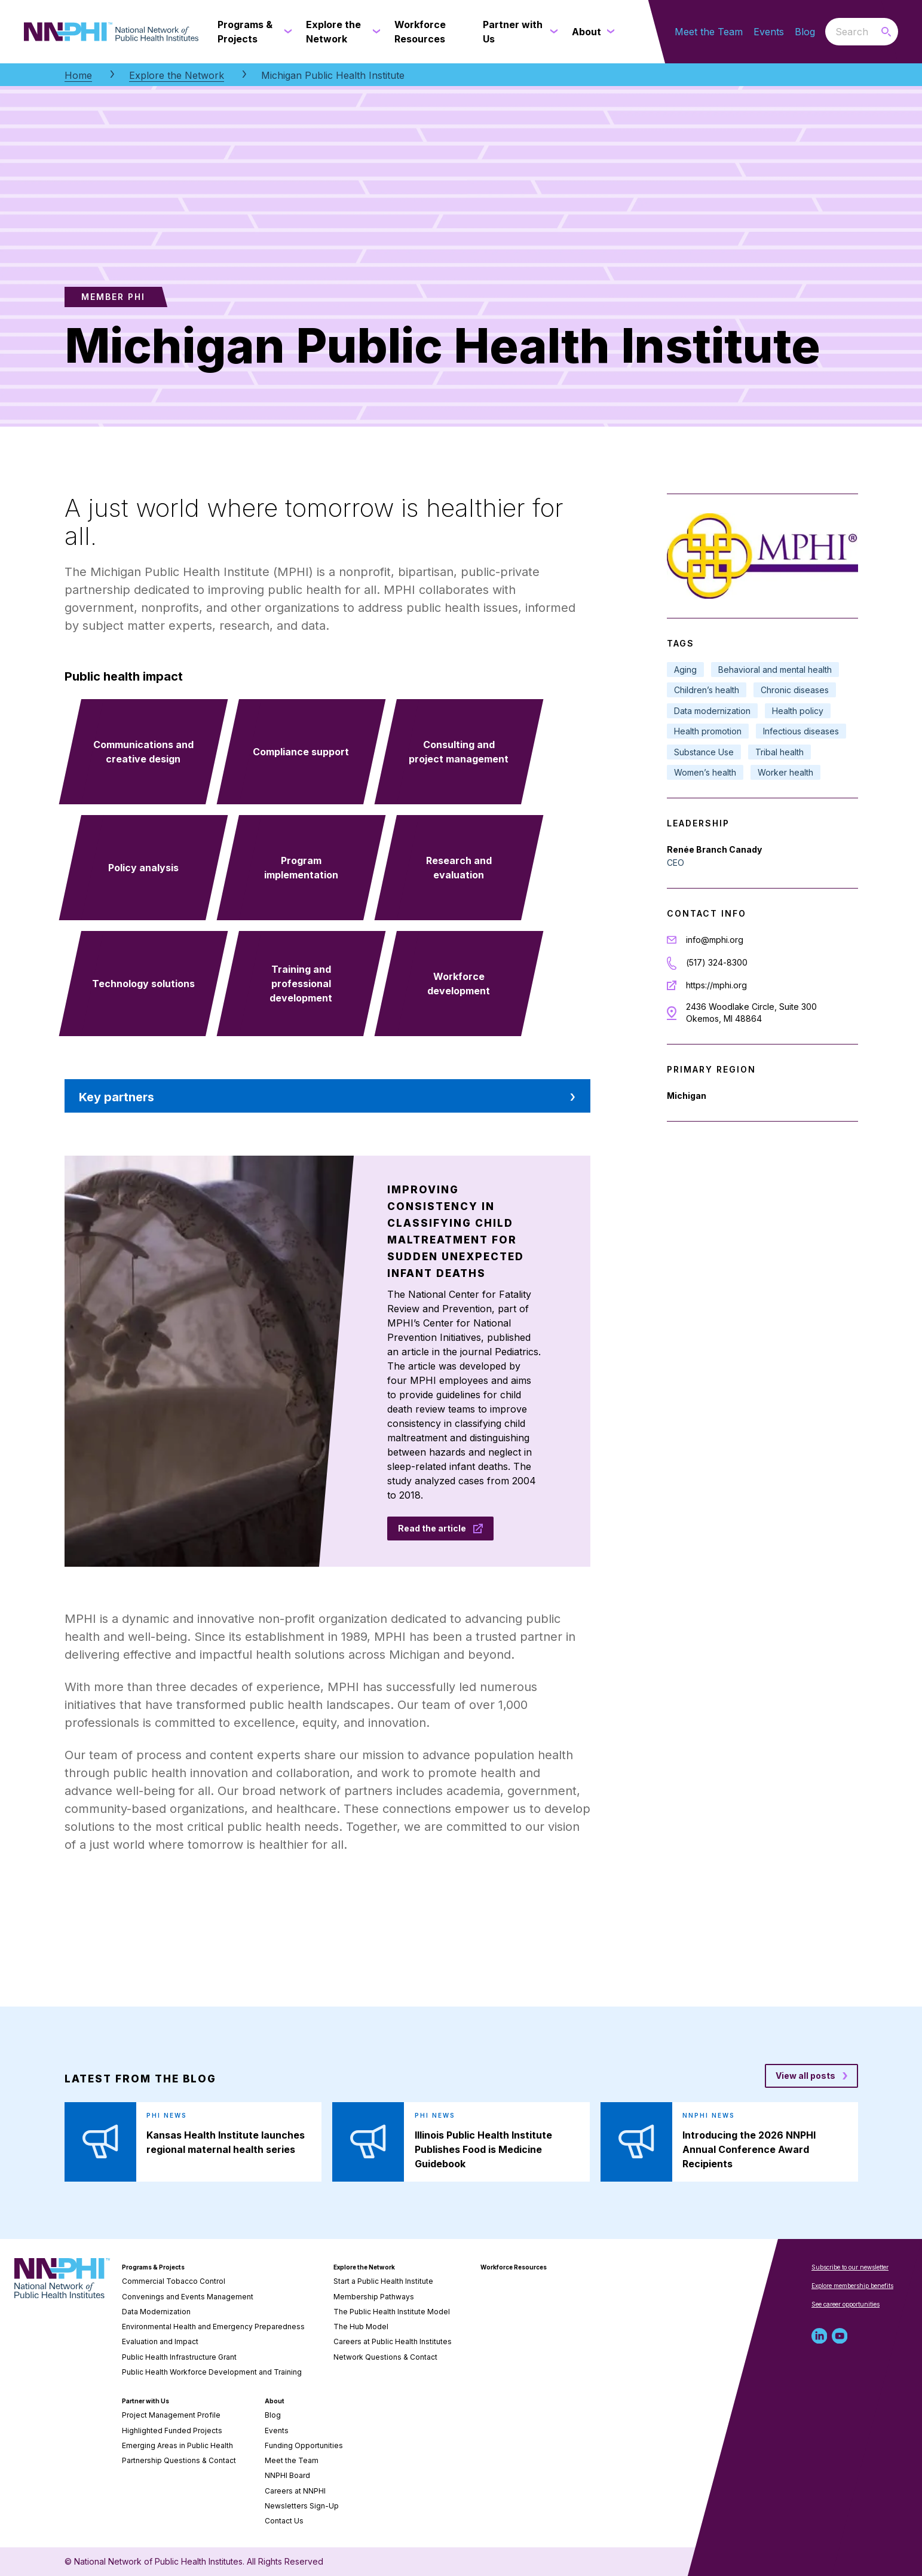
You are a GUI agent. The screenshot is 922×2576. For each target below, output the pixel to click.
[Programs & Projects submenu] (286, 31)
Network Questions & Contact (385, 2357)
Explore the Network (176, 75)
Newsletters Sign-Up (302, 2505)
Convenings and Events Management (187, 2296)
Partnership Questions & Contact (179, 2460)
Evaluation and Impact (160, 2341)
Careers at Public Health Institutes (392, 2341)
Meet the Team (709, 32)
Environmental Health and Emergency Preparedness (213, 2326)
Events (768, 32)
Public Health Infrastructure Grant (179, 2357)
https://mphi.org (716, 985)
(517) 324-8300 (717, 962)
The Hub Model (360, 2326)
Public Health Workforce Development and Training (212, 2371)
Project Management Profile (171, 2414)
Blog (805, 32)
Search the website (825, 31)
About (274, 2401)
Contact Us (284, 2520)
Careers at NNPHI (295, 2490)
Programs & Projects (153, 2267)
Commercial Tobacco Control (173, 2281)
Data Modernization (156, 2311)
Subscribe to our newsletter (850, 2267)
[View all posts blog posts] (811, 2076)
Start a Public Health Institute (383, 2281)
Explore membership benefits (852, 2285)
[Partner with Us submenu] (551, 31)
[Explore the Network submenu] (374, 31)
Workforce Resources (513, 2267)
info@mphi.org (714, 940)
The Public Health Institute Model (391, 2311)
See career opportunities (845, 2304)
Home (78, 75)
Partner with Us (145, 2401)
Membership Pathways (373, 2296)
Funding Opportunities (304, 2445)
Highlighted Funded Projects (172, 2430)
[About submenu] (608, 31)
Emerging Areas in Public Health (177, 2445)
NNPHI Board (287, 2475)
